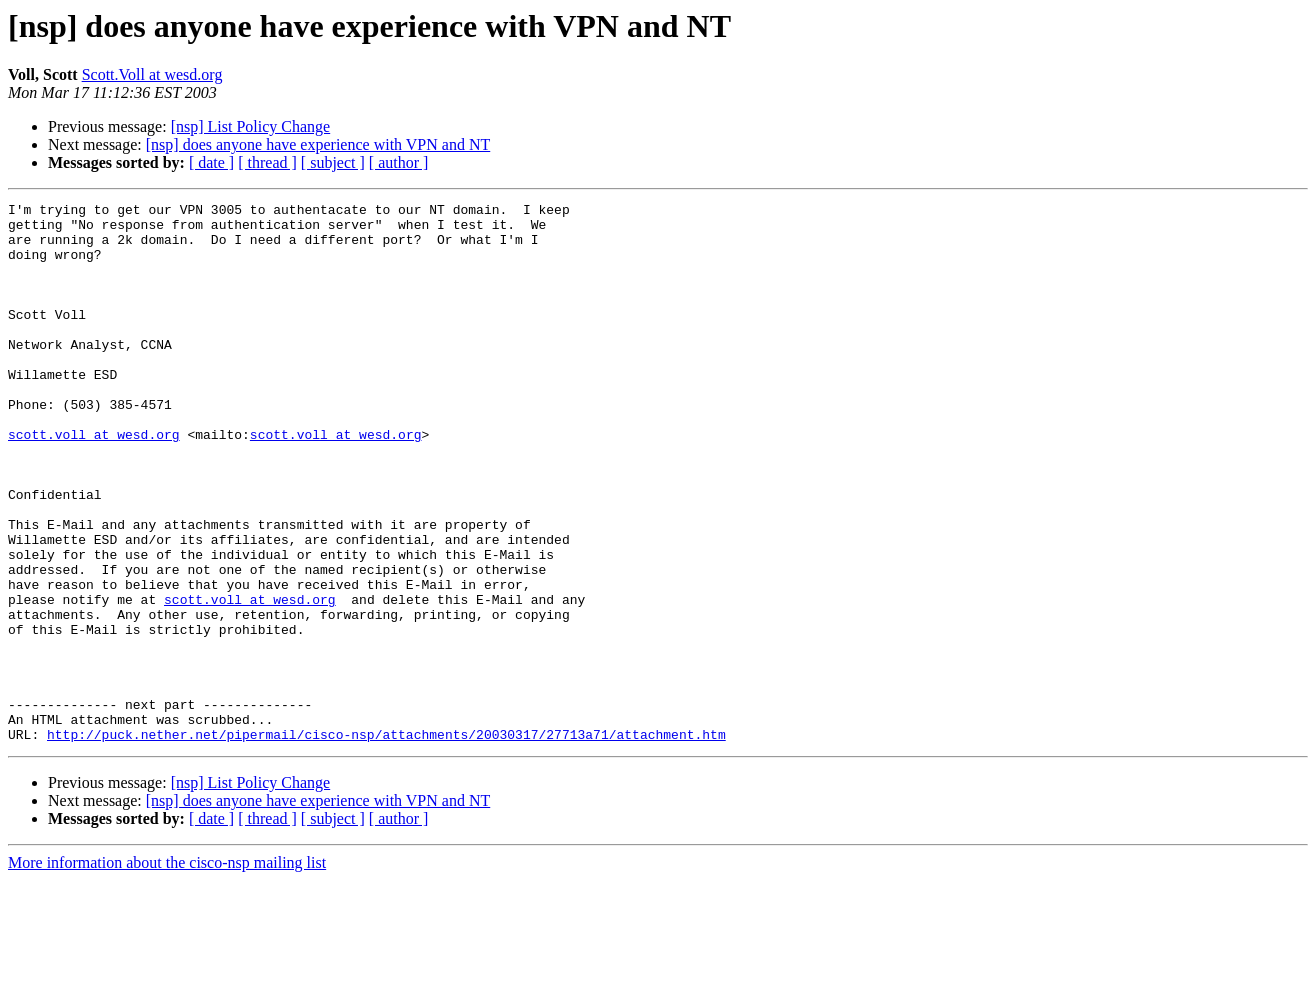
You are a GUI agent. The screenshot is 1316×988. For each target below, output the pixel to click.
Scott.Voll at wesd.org (152, 74)
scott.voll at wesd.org (94, 482)
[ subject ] (333, 162)
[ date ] (211, 162)
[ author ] (399, 162)
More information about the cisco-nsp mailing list (167, 970)
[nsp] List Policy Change (251, 126)
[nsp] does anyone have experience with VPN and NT (318, 144)
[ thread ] (267, 162)
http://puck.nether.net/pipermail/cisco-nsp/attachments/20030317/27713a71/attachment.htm (386, 842)
